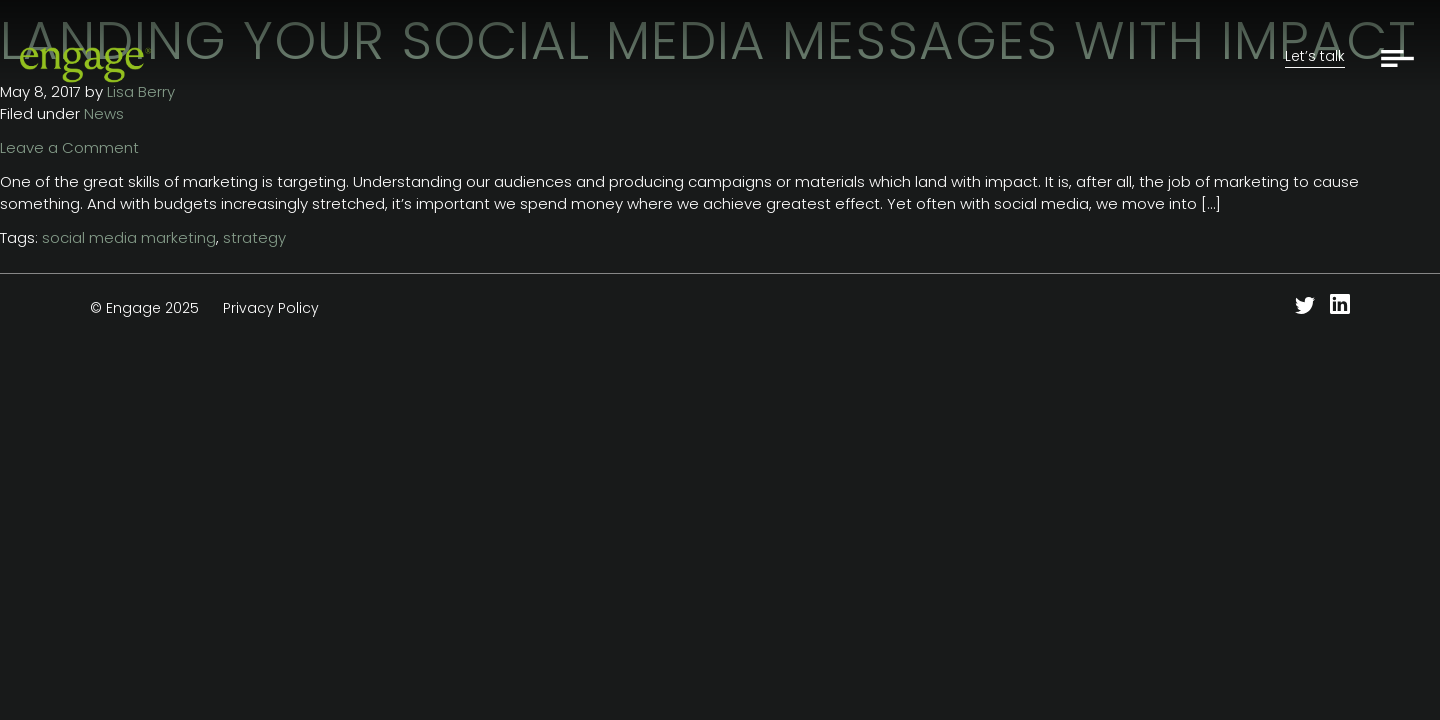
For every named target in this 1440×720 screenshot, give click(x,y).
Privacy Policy (271, 308)
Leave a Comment (69, 147)
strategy (254, 237)
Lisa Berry (141, 91)
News (104, 113)
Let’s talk (1315, 56)
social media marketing (129, 237)
